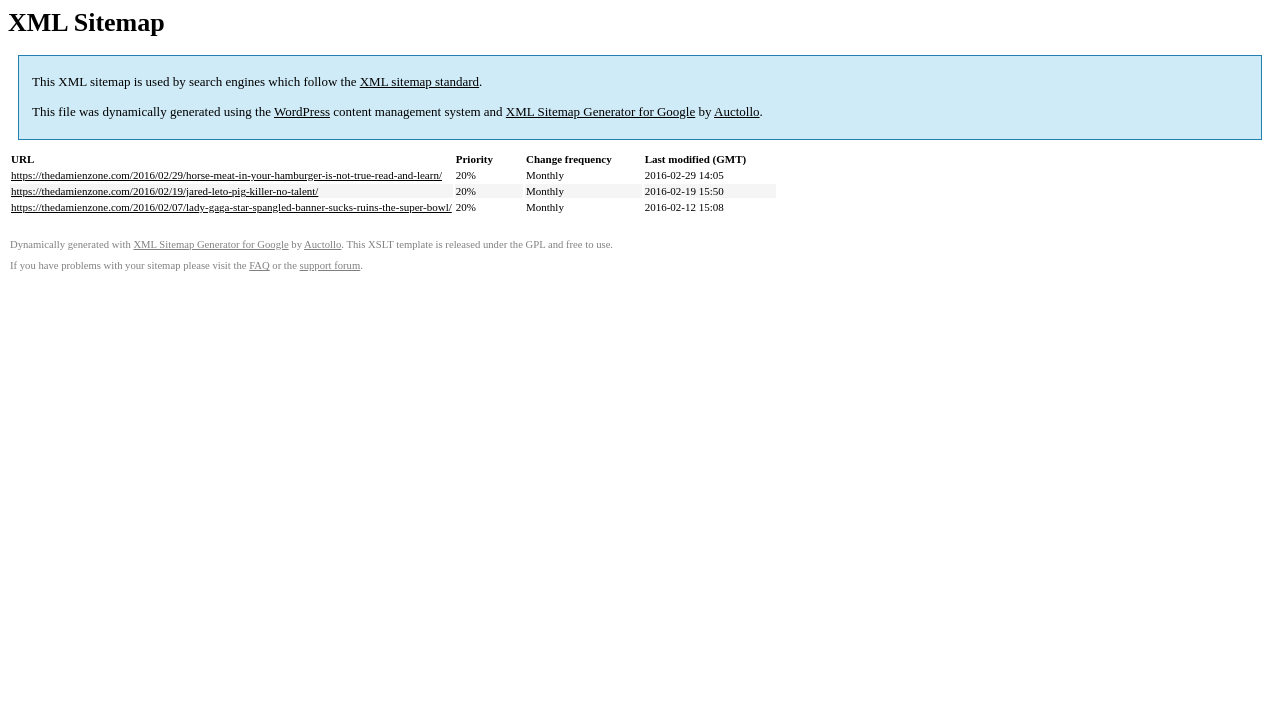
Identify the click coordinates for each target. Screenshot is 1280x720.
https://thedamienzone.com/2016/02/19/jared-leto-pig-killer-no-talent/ (164, 191)
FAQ (259, 265)
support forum (330, 265)
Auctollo (737, 111)
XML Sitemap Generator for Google (600, 111)
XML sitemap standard (419, 81)
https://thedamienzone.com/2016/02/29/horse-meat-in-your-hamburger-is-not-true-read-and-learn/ (226, 175)
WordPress (302, 111)
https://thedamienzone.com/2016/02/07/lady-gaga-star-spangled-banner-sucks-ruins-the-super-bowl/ (231, 207)
